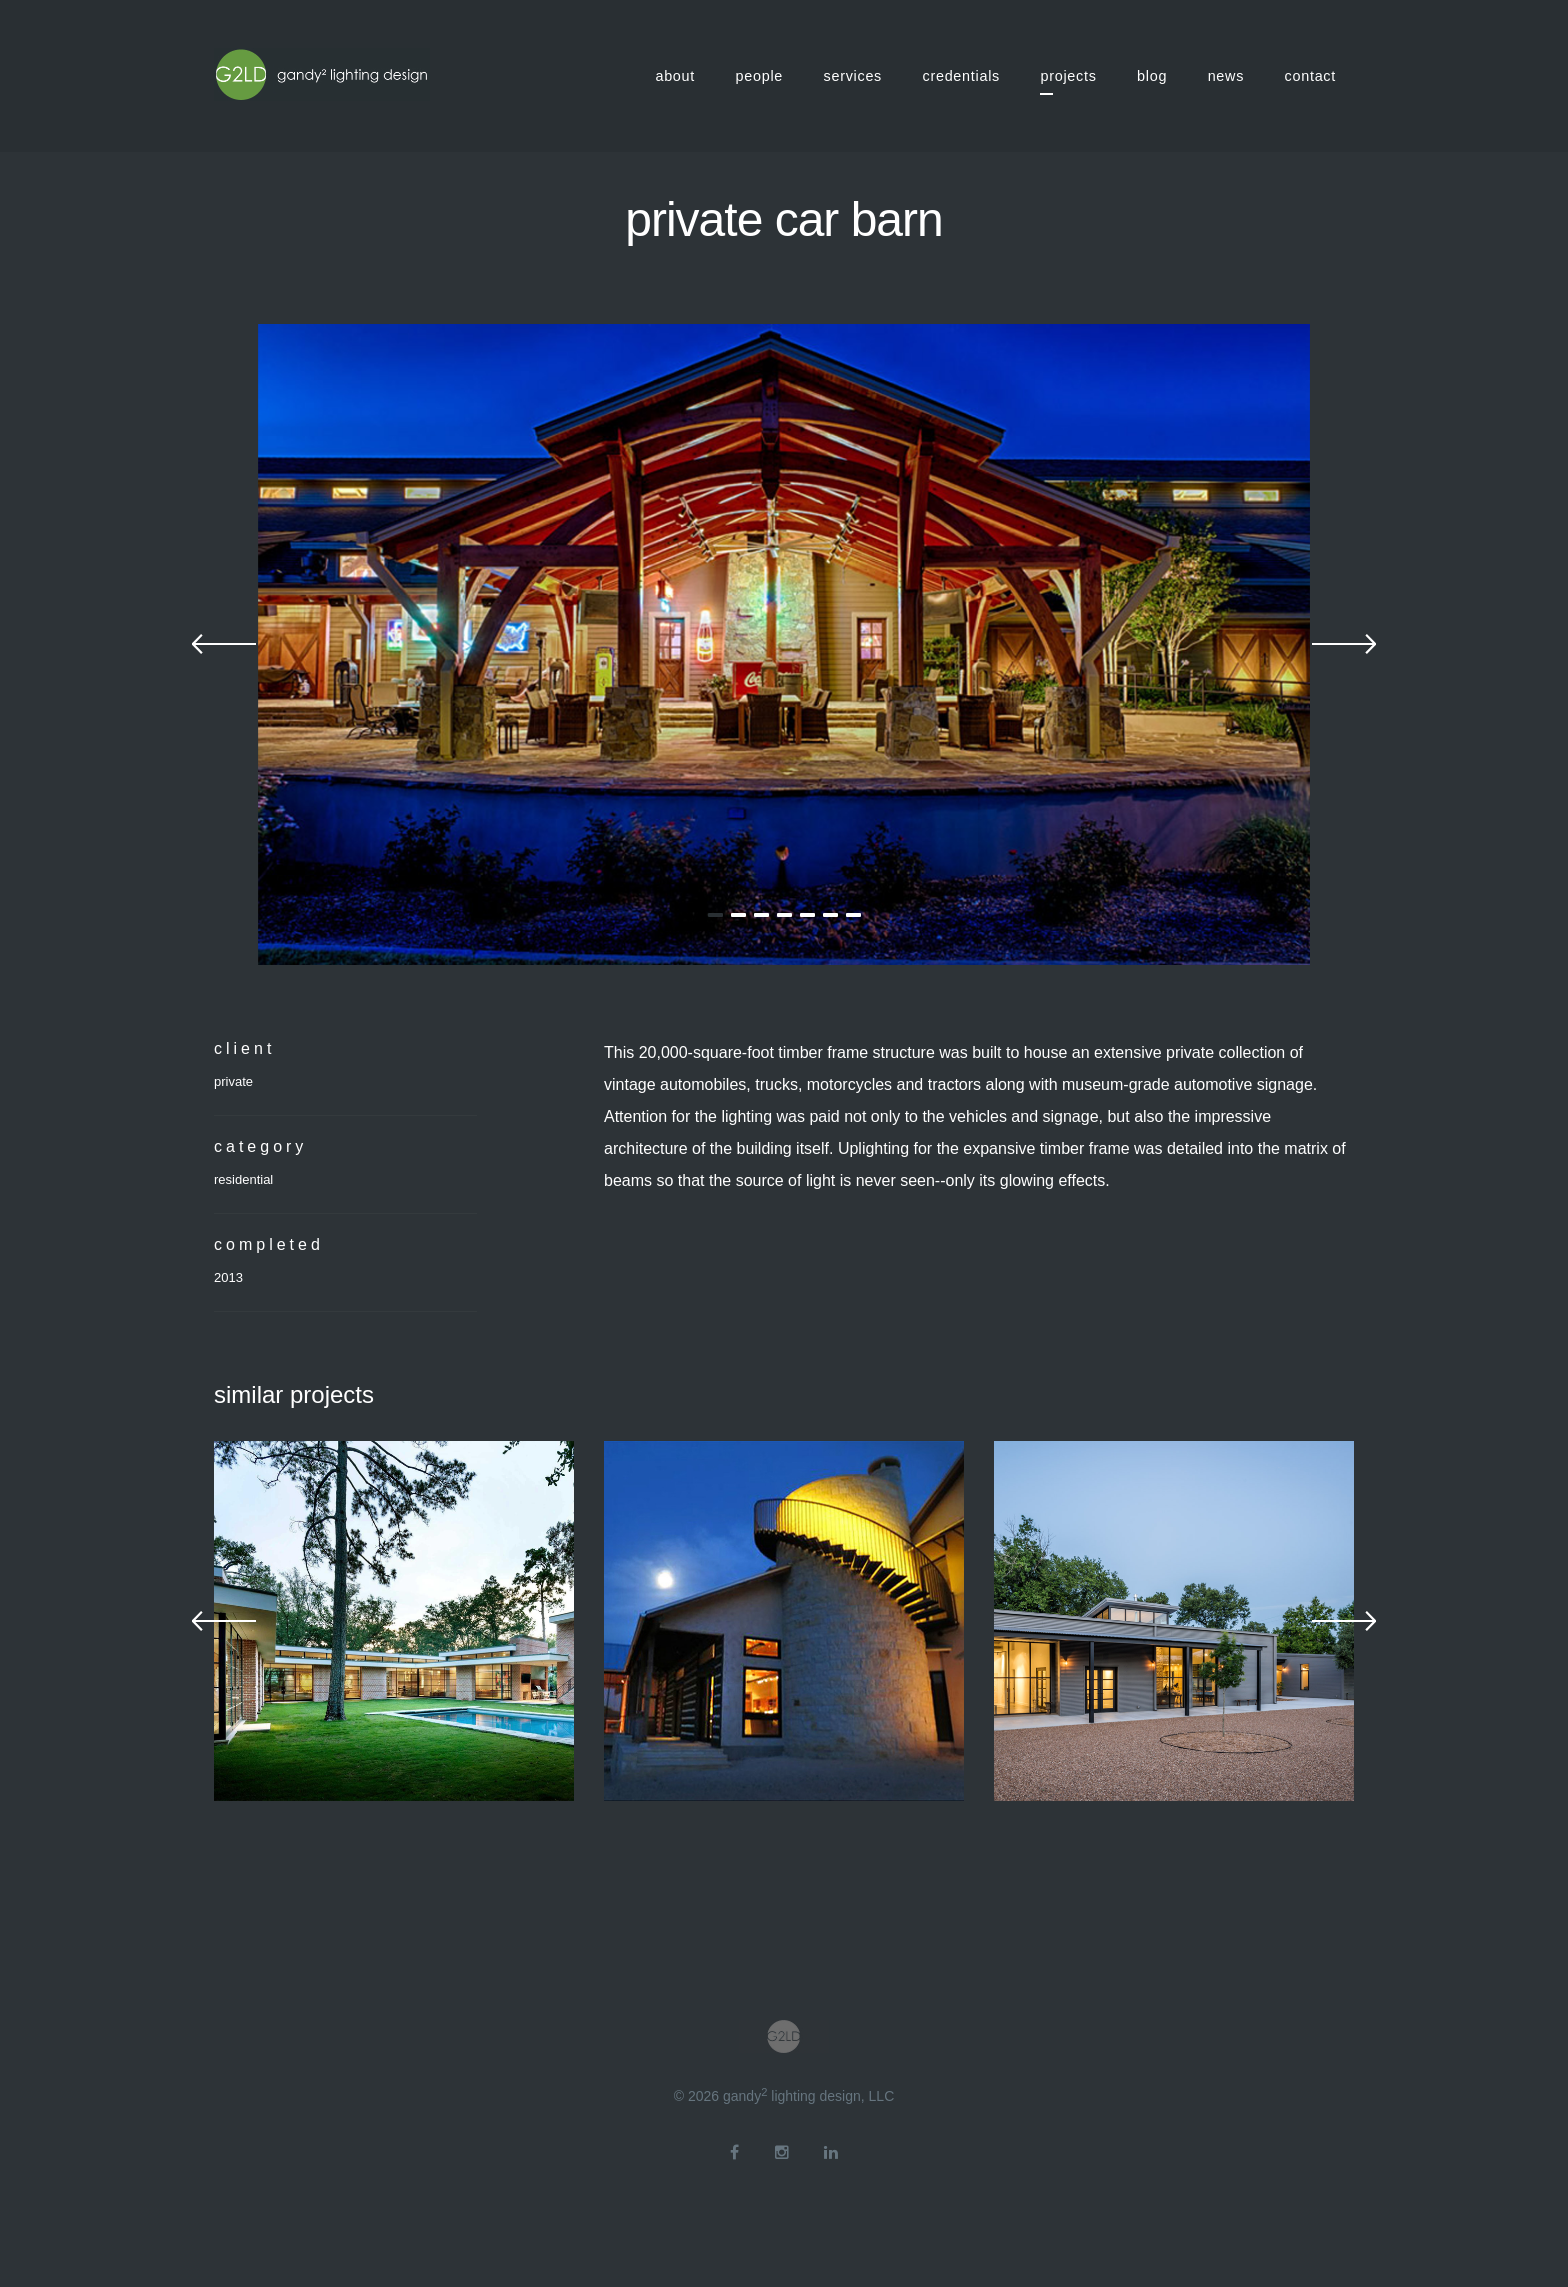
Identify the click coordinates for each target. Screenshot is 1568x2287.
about (675, 76)
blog (1152, 76)
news (1226, 76)
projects (1068, 76)
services (853, 76)
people (760, 76)
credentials (962, 76)
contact (1310, 76)
